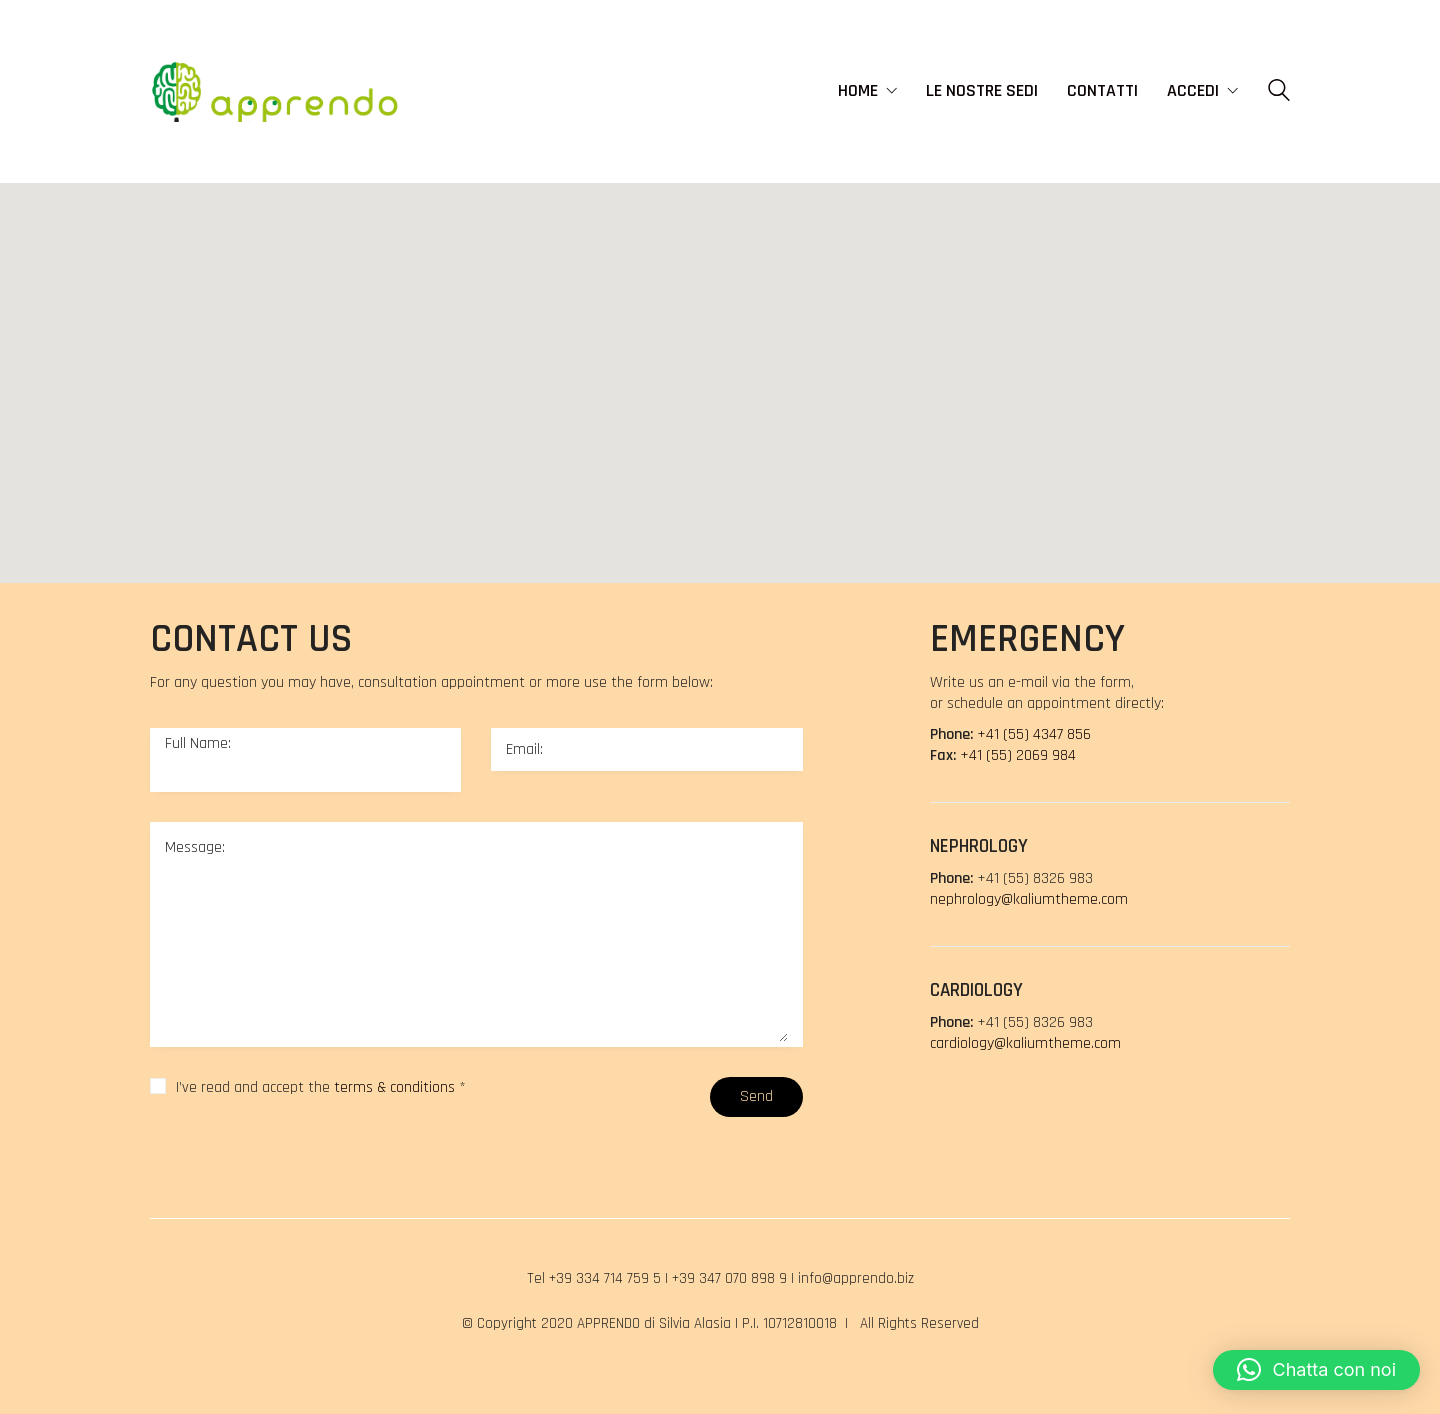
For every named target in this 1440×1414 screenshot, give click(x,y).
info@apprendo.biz (856, 1278)
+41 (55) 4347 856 (1034, 734)
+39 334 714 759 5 (605, 1278)
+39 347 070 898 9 (729, 1278)
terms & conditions (394, 1087)
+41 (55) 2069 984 (1018, 755)
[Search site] (1279, 93)
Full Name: (198, 743)
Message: (195, 847)
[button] (804, 366)
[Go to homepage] (275, 91)
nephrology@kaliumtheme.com (1029, 899)
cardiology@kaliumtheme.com (1025, 1043)
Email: (524, 749)
